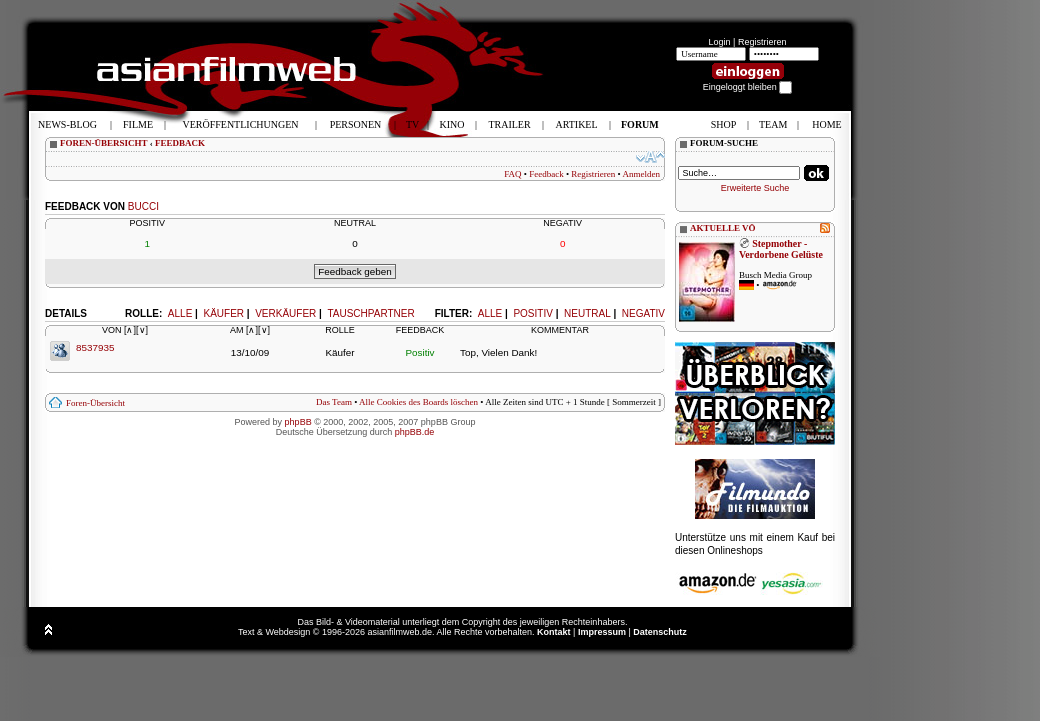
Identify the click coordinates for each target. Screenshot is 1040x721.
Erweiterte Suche (755, 188)
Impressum (602, 632)
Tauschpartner (370, 313)
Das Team (334, 402)
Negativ (643, 313)
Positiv (532, 313)
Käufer (223, 313)
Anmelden (642, 174)
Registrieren (762, 42)
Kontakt (554, 632)
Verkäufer (285, 313)
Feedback (546, 174)
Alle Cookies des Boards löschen (418, 402)
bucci (143, 206)
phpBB (298, 422)
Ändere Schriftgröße (650, 157)
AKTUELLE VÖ (723, 228)
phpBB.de (415, 432)
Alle (490, 313)
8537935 (95, 347)
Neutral (587, 313)
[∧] (130, 330)
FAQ (512, 174)
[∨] (142, 330)
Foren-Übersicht (95, 403)
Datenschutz (660, 632)
